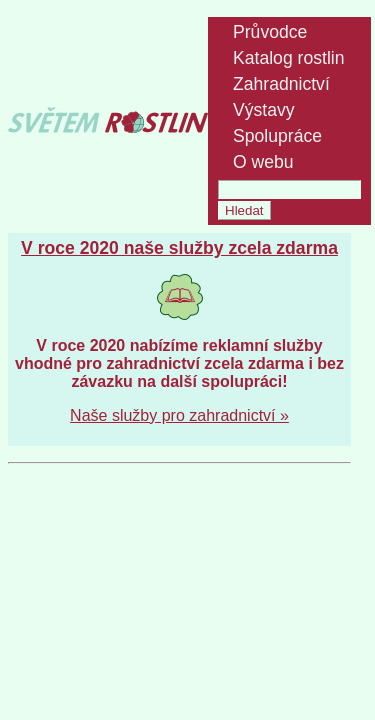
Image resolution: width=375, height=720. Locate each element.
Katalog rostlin (289, 58)
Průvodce (270, 32)
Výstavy (264, 110)
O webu (263, 162)
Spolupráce (277, 136)
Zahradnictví (281, 84)
